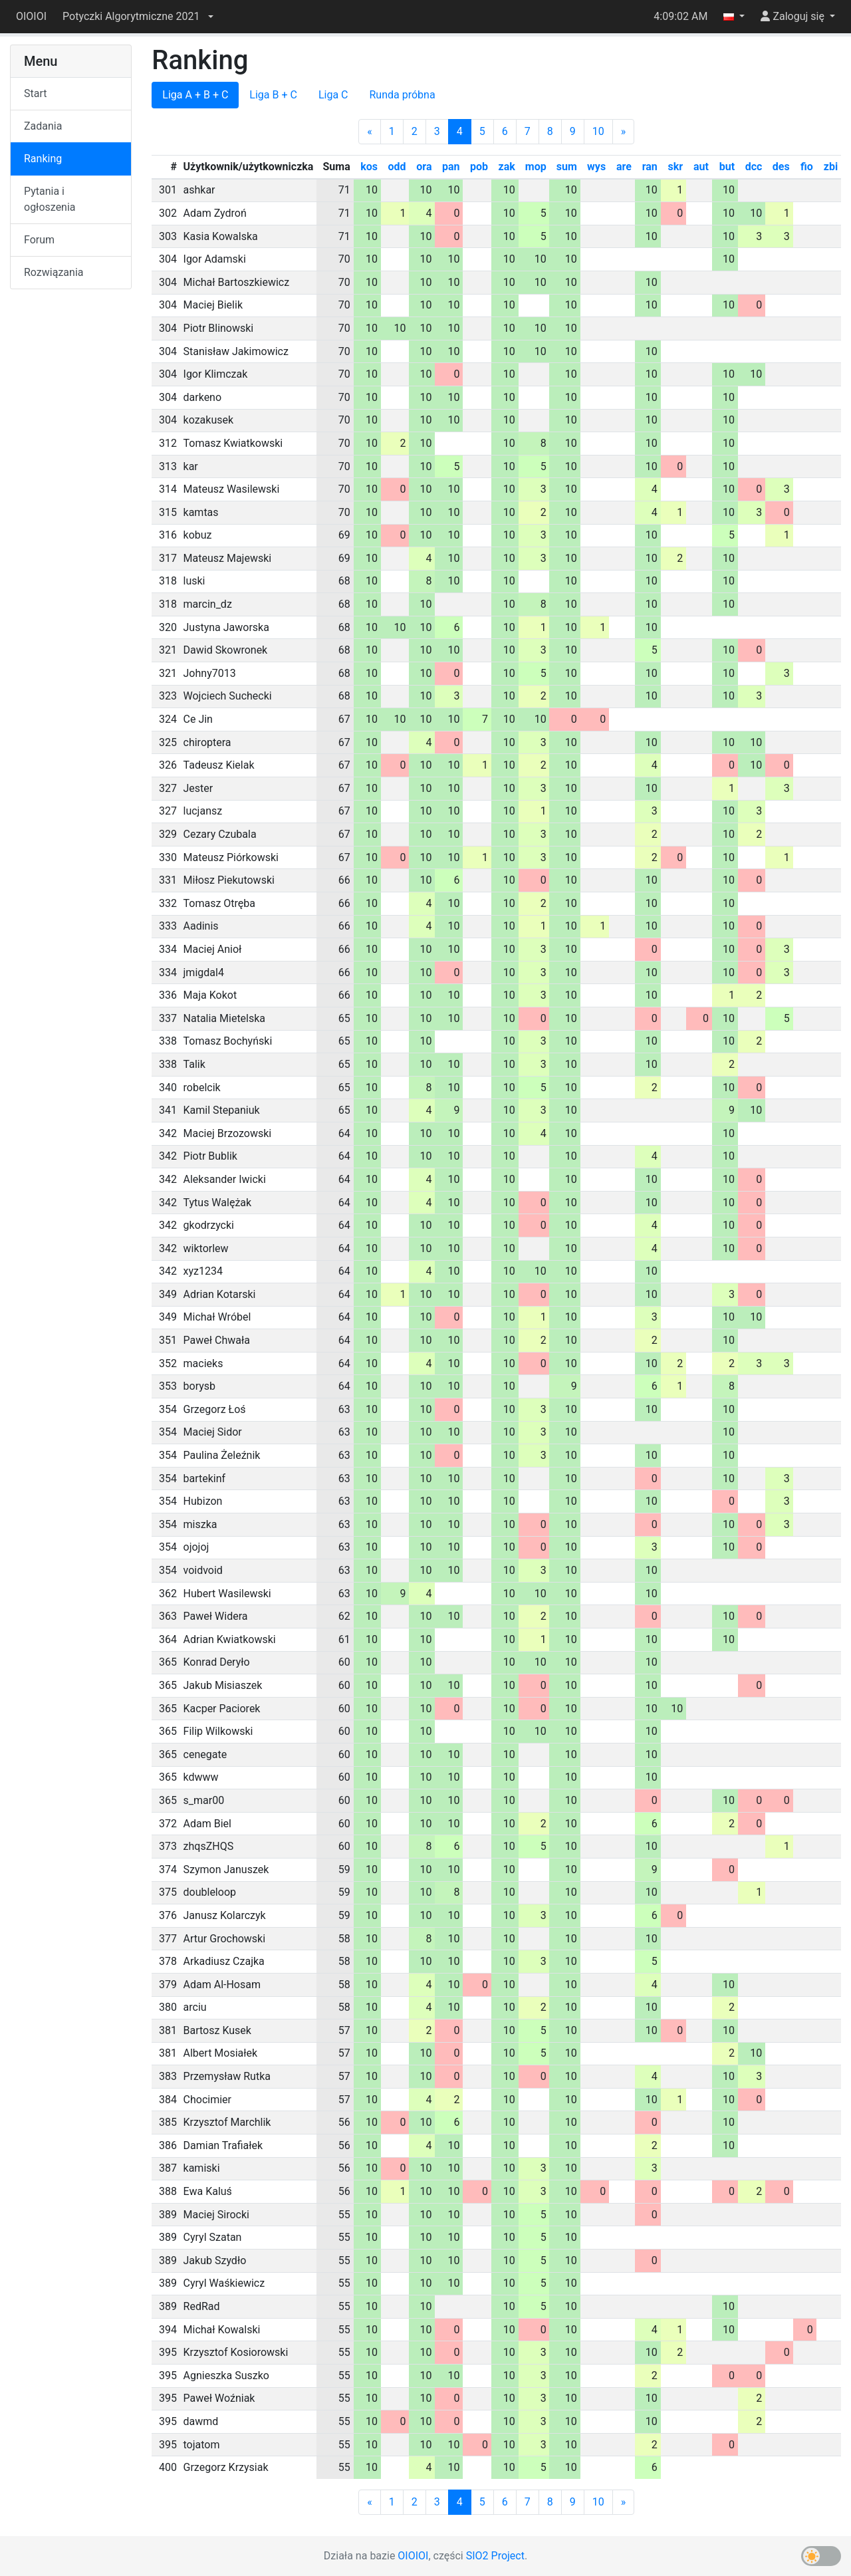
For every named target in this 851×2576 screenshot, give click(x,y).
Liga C (333, 94)
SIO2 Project (495, 2555)
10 (598, 131)
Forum (39, 239)
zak (507, 166)
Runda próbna (402, 94)
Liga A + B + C (195, 94)
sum (566, 166)
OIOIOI (31, 16)
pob (479, 166)
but (727, 166)
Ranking (43, 158)
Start (35, 93)
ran (650, 166)
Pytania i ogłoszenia (50, 199)
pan (451, 166)
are (624, 166)
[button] (138, 16)
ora (423, 166)
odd (397, 166)
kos (369, 166)
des (781, 166)
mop (536, 166)
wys (596, 166)
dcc (754, 166)
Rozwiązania (53, 272)
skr (675, 166)
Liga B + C (273, 94)
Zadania (43, 126)
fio (806, 166)
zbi (831, 166)
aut (701, 166)
